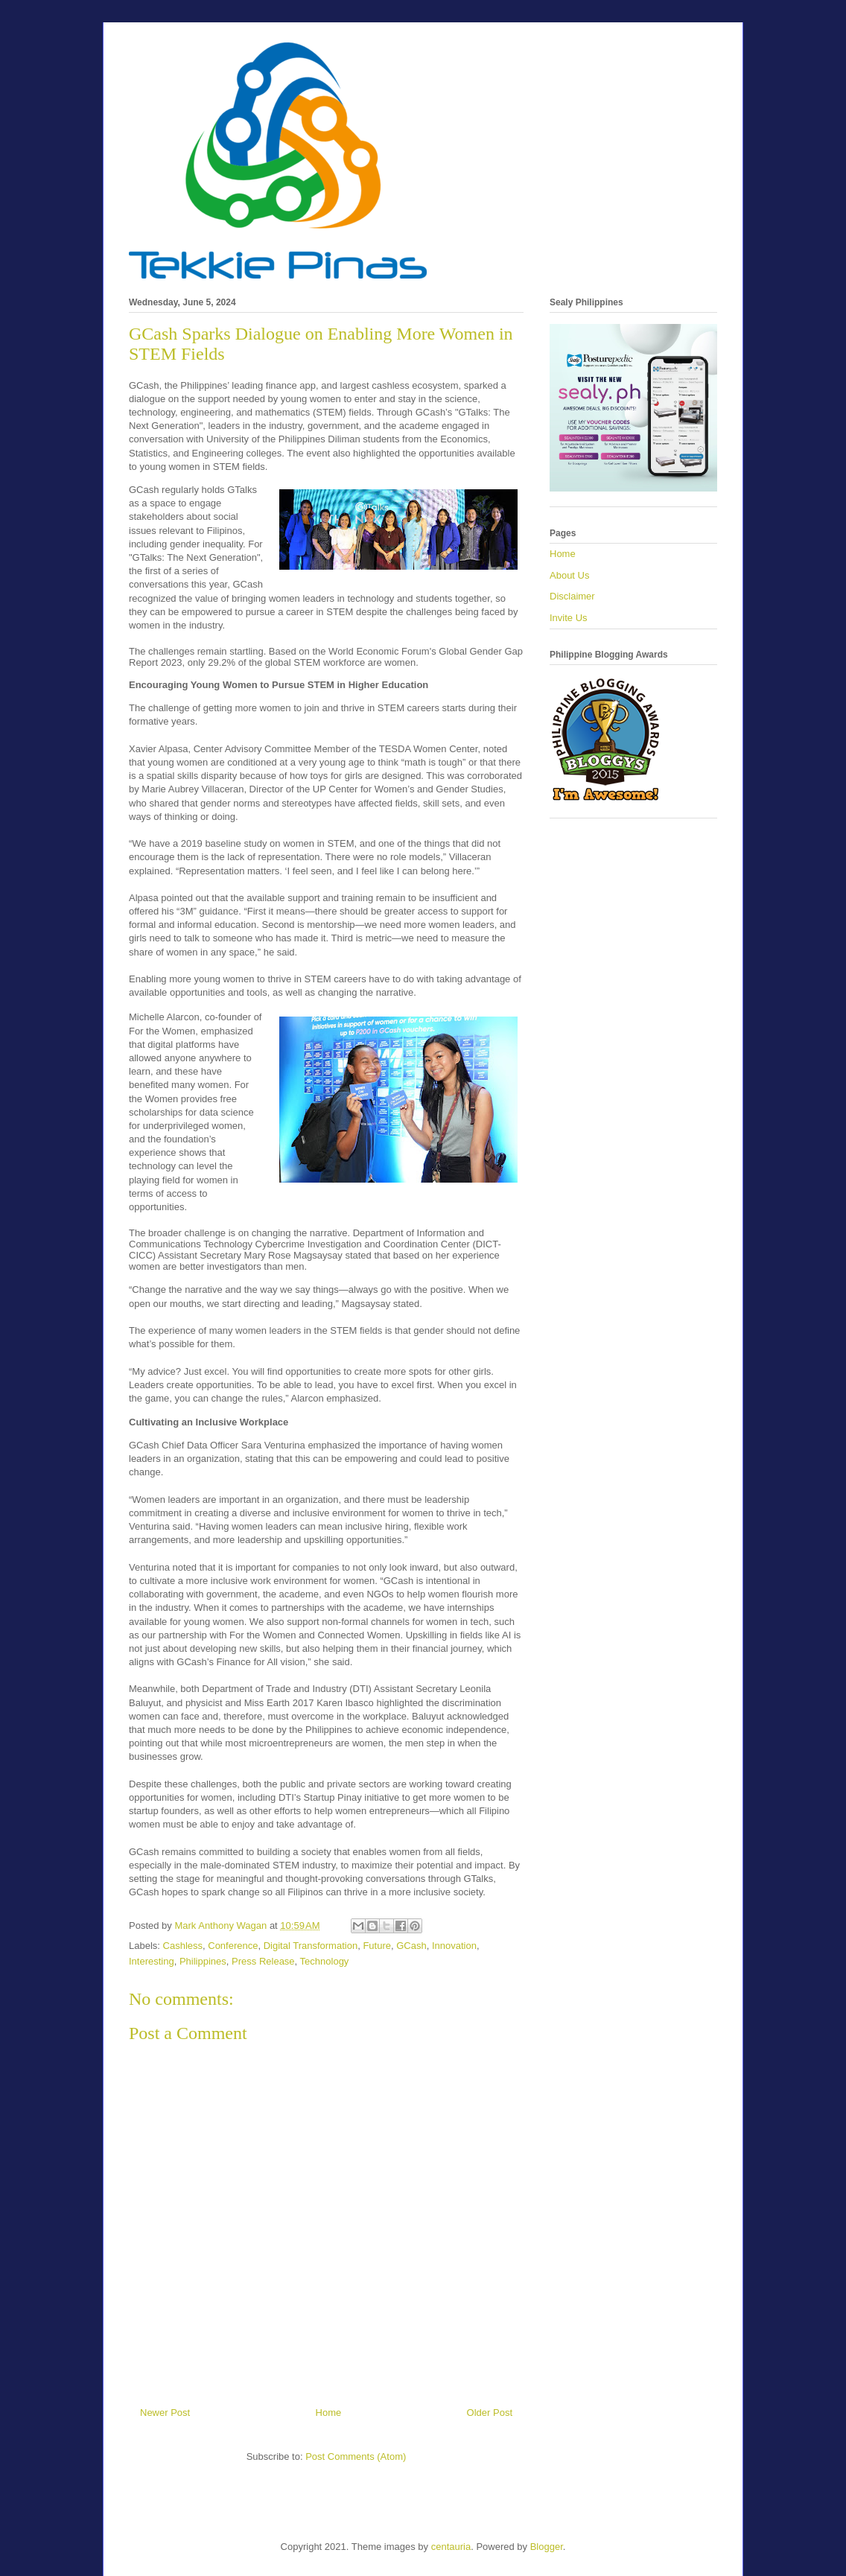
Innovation (454, 1945)
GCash (411, 1945)
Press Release (263, 1961)
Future (377, 1945)
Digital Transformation (310, 1945)
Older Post (489, 2412)
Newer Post (165, 2412)
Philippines (202, 1961)
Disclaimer (572, 596)
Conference (233, 1945)
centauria (451, 2546)
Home (329, 2412)
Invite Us (569, 617)
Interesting (151, 1961)
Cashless (183, 1945)
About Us (569, 575)
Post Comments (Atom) (355, 2456)
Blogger (546, 2546)
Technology (324, 1961)
